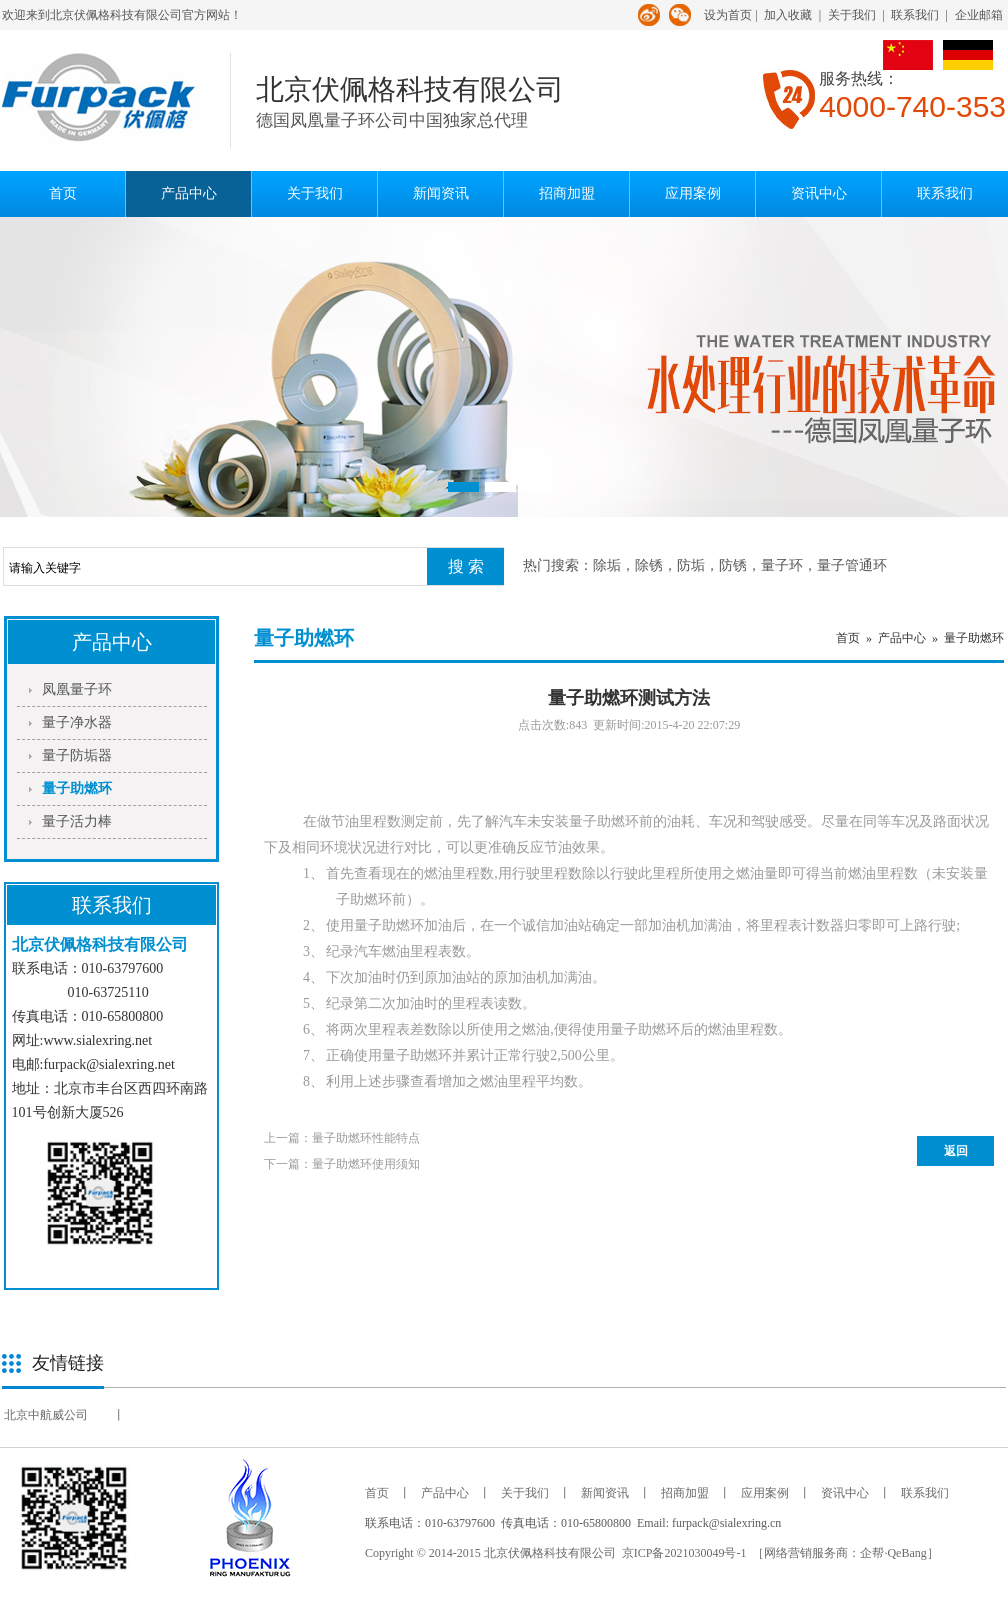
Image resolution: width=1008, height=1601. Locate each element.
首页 (63, 193)
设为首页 (728, 15)
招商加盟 (567, 193)
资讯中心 (819, 193)
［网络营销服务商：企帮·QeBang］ (845, 1553)
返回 (956, 1151)
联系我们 (915, 15)
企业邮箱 (979, 15)
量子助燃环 (77, 788)
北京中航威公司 (46, 1415)
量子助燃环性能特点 (366, 1138)
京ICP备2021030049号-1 (684, 1553)
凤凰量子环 (77, 689)
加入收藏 (788, 15)
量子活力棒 (77, 821)
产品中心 (189, 193)
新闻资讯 (441, 193)
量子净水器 (77, 722)
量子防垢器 (77, 755)
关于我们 (852, 15)
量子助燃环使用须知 (366, 1164)
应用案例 (693, 193)
